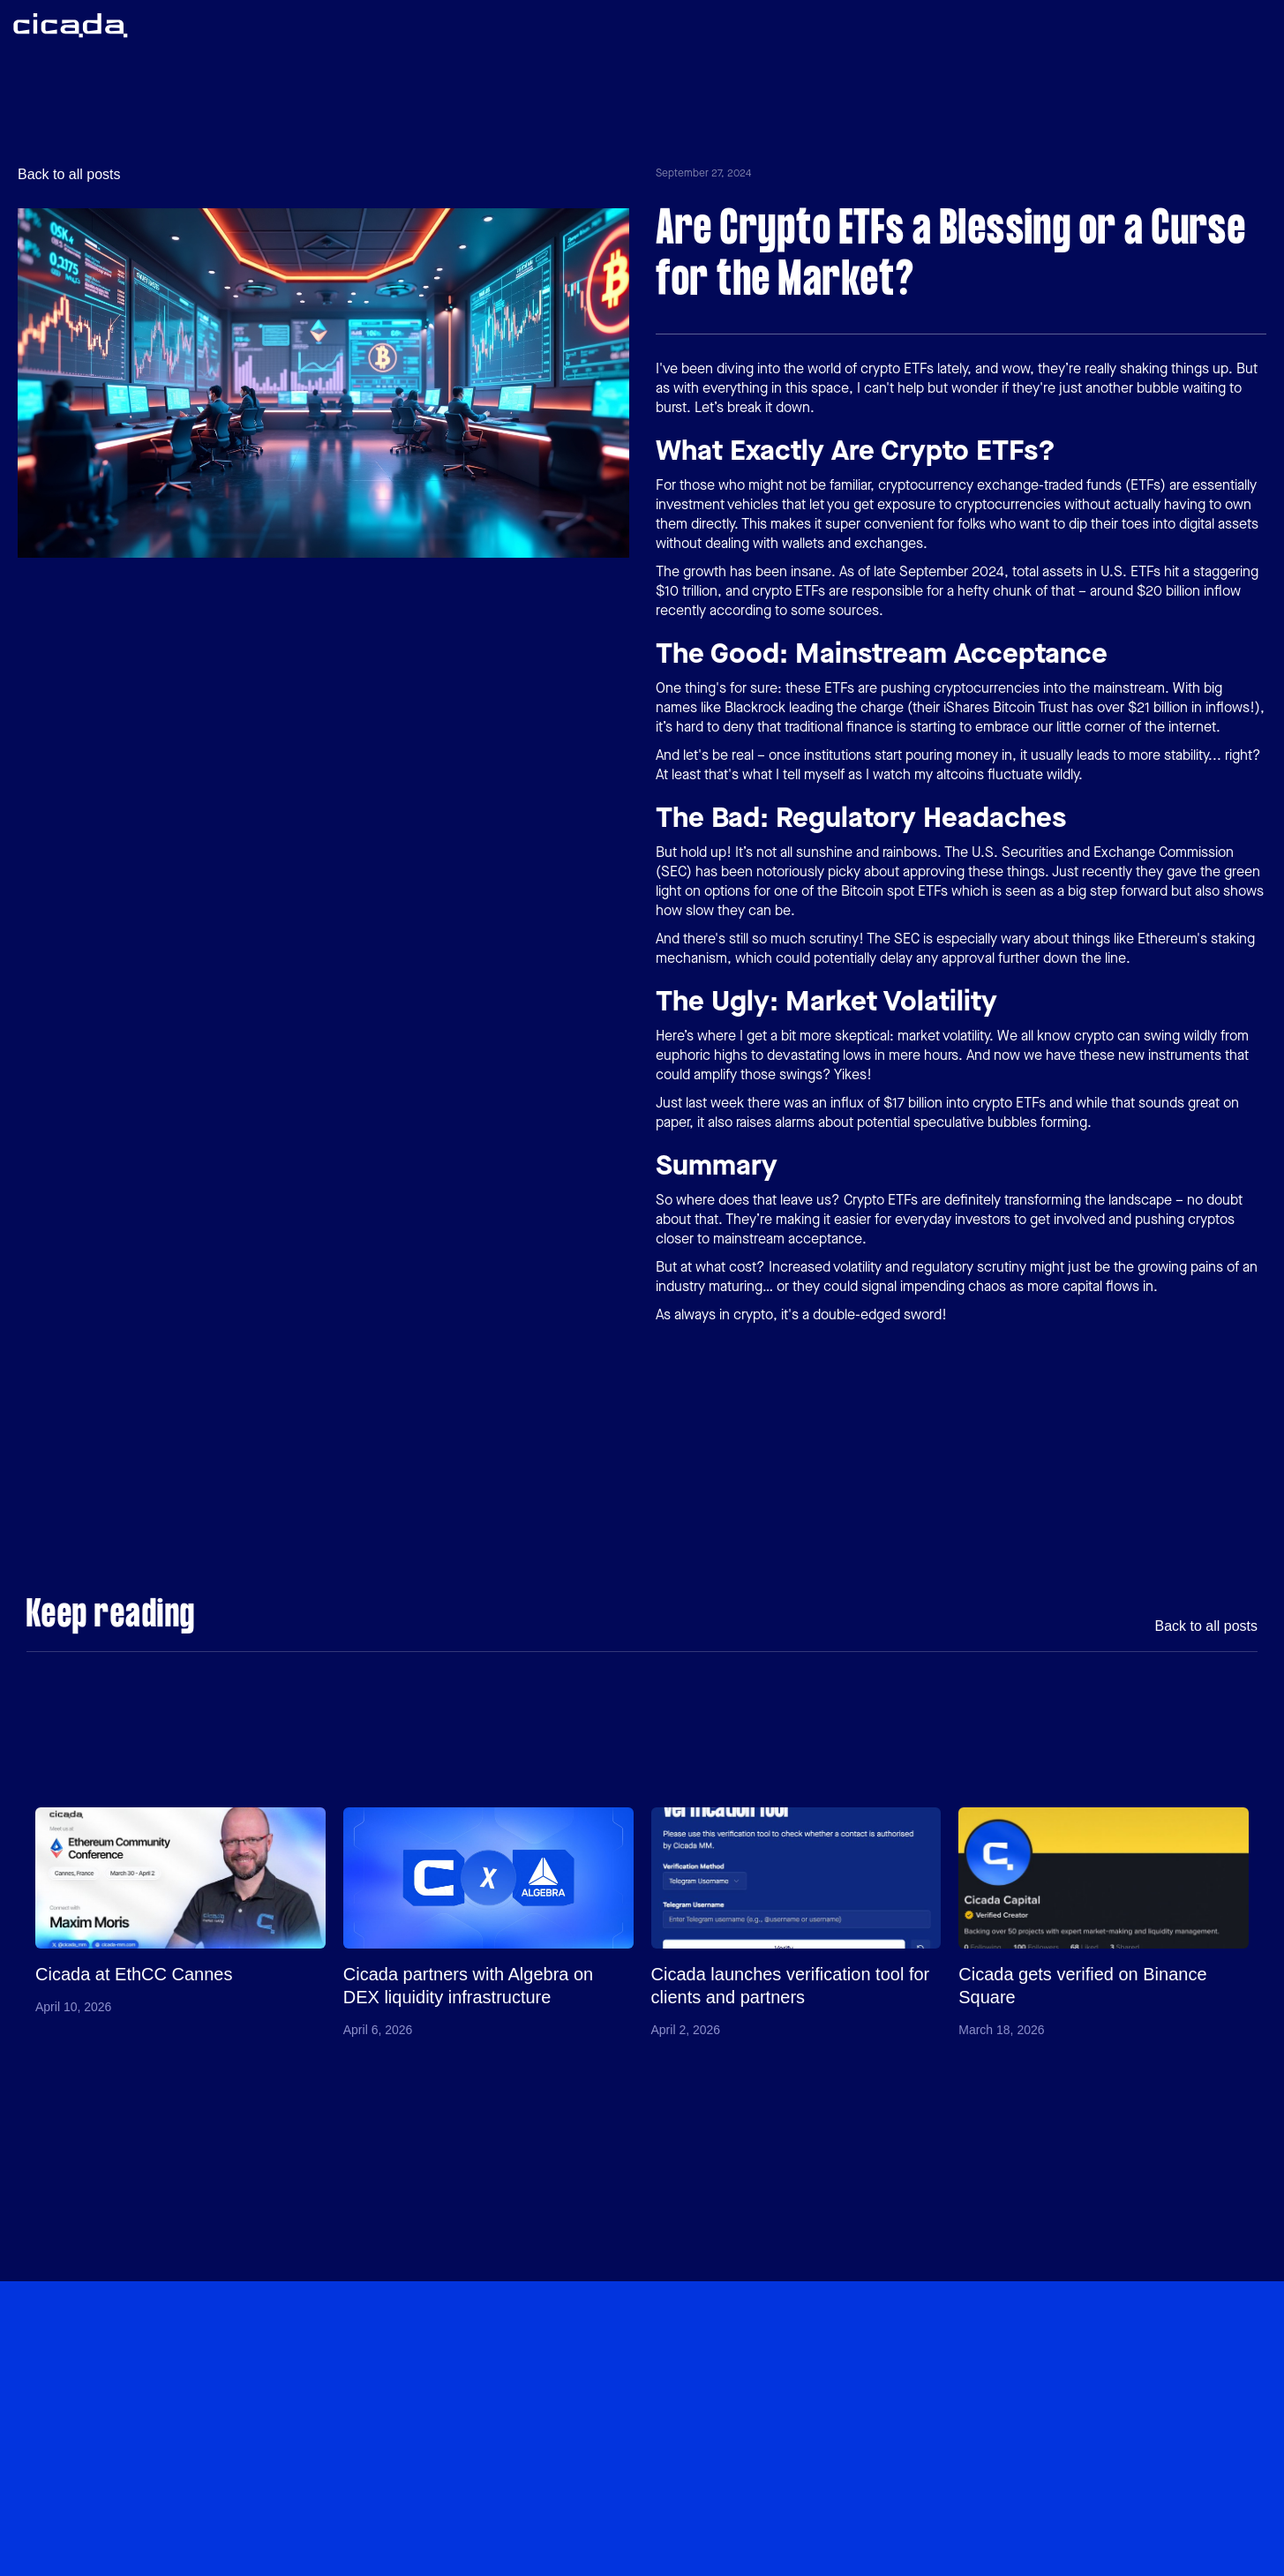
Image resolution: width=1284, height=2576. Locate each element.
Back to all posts (69, 175)
